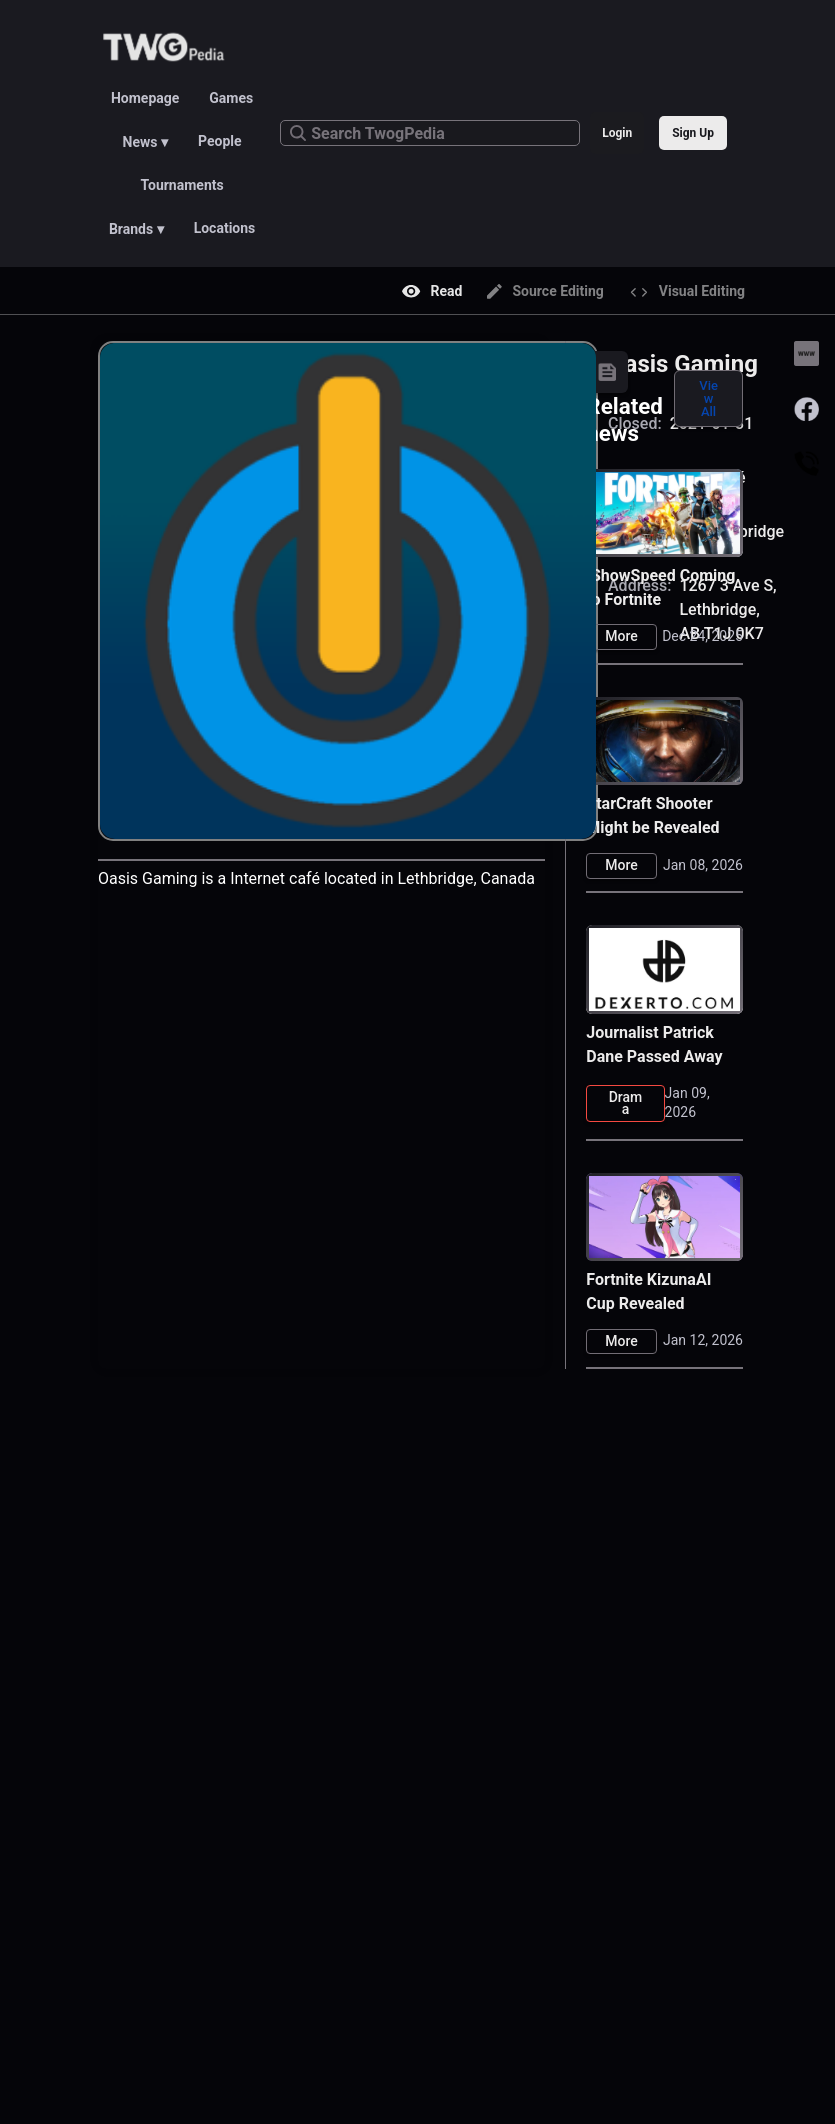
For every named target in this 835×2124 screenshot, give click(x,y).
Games (231, 98)
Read (432, 291)
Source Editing (545, 291)
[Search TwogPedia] (430, 133)
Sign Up (693, 133)
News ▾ (145, 142)
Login (617, 133)
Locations (225, 228)
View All (708, 398)
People (220, 141)
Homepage (145, 98)
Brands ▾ (136, 229)
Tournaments (182, 185)
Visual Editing (687, 292)
